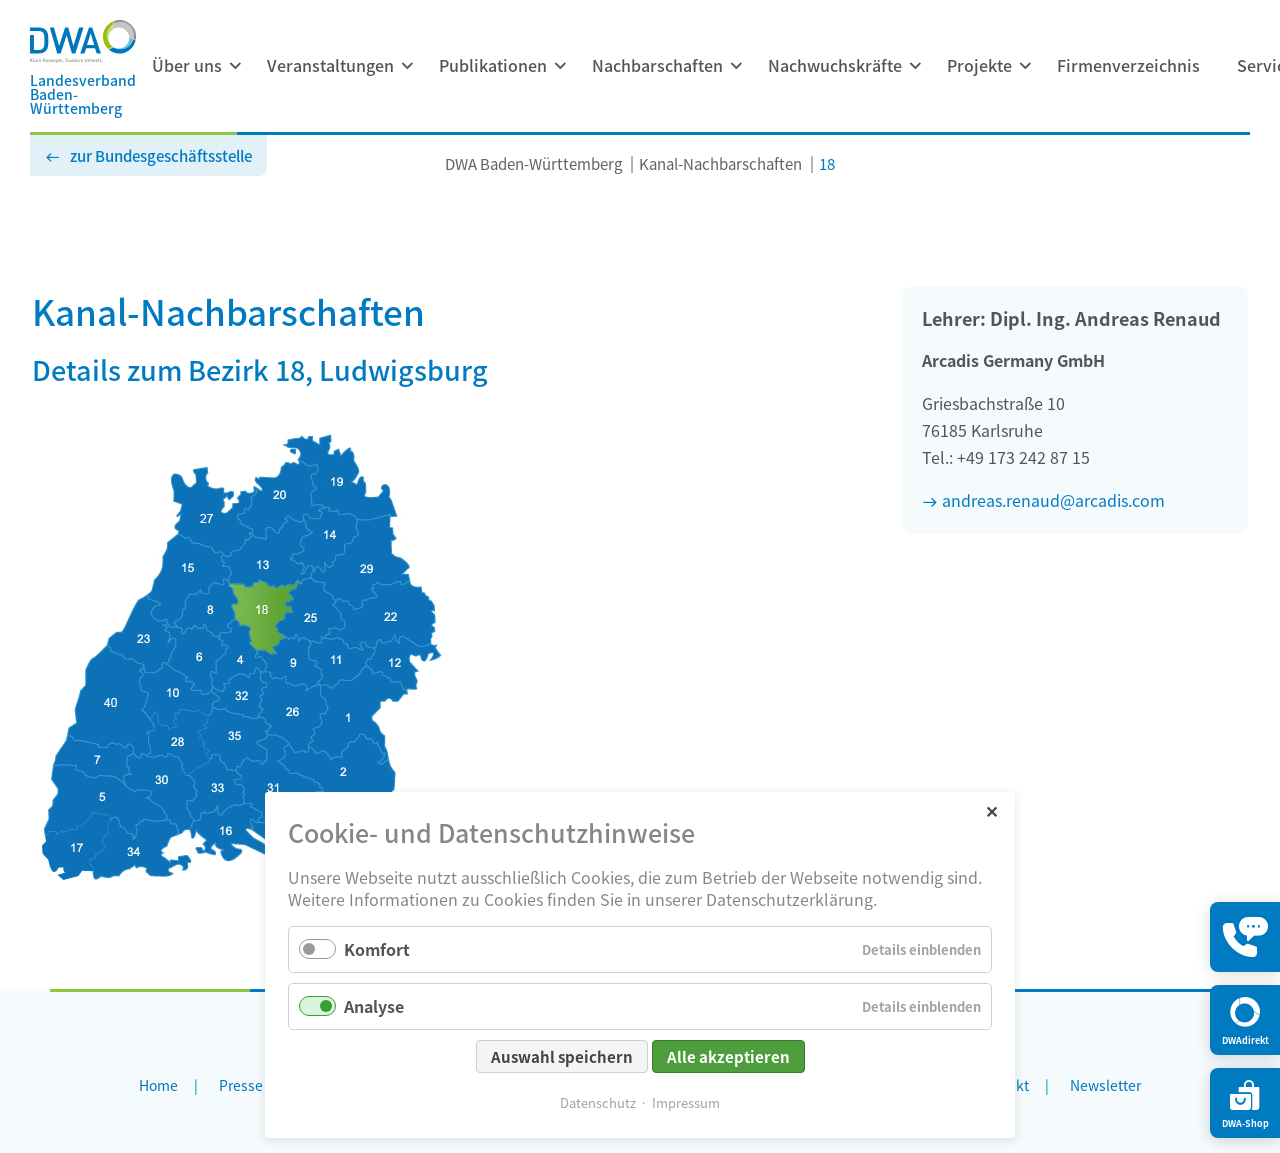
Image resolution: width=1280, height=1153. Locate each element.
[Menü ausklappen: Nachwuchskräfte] (915, 66)
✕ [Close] (991, 810)
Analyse (374, 1006)
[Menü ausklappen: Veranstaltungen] (407, 66)
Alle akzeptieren (728, 1056)
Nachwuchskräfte (835, 65)
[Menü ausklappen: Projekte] (1025, 66)
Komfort (377, 949)
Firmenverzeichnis (1128, 65)
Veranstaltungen (330, 65)
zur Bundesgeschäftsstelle (161, 155)
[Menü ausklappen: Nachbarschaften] (736, 66)
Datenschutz (598, 1102)
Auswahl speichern (562, 1056)
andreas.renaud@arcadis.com (1053, 500)
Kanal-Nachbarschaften (720, 163)
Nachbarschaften (657, 65)
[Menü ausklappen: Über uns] (235, 66)
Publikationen (493, 65)
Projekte (979, 65)
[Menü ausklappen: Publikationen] (560, 66)
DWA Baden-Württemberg (533, 163)
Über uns (187, 65)
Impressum (686, 1102)
